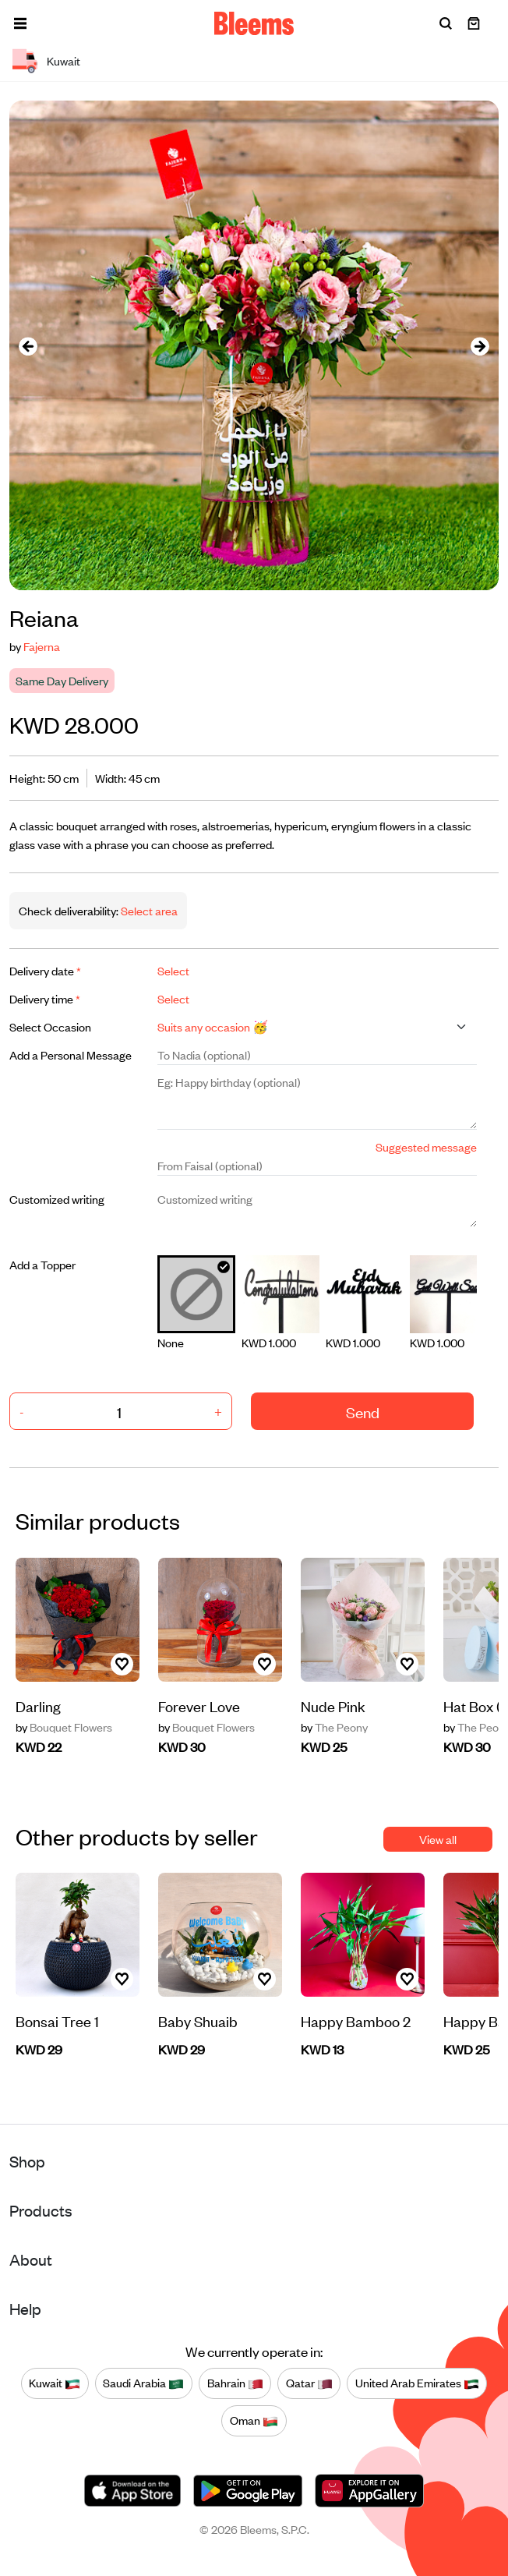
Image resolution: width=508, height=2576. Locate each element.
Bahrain (235, 2383)
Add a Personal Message (70, 1054)
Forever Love (199, 1705)
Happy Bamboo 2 (356, 2020)
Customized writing (56, 1199)
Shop (27, 2160)
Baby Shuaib (198, 2020)
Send (362, 1411)
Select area (148, 910)
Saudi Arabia (143, 2383)
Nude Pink (333, 1705)
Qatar (309, 2383)
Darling (38, 1705)
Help (25, 2308)
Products (40, 2209)
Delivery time (44, 998)
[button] (20, 23)
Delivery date (45, 970)
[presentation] (28, 345)
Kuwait (54, 2383)
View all (438, 1839)
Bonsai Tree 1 (57, 2020)
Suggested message (426, 1146)
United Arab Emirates (417, 2383)
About (30, 2259)
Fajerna (41, 646)
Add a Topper (42, 1264)
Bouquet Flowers (64, 1727)
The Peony (334, 1727)
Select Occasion (50, 1026)
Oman (254, 2420)
